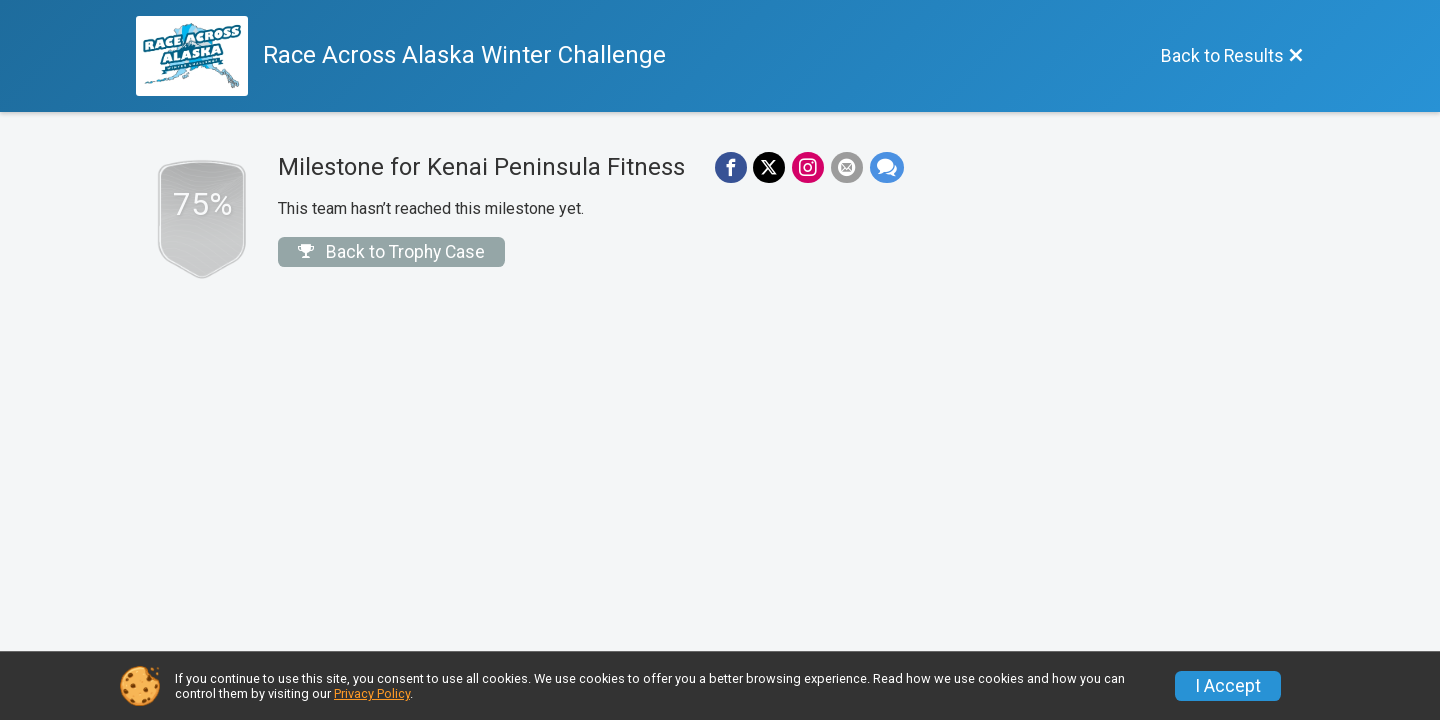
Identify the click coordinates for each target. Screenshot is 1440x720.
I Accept (1228, 686)
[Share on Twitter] (768, 168)
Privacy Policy (372, 693)
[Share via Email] (844, 168)
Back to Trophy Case (391, 252)
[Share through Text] (883, 168)
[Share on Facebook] (730, 168)
